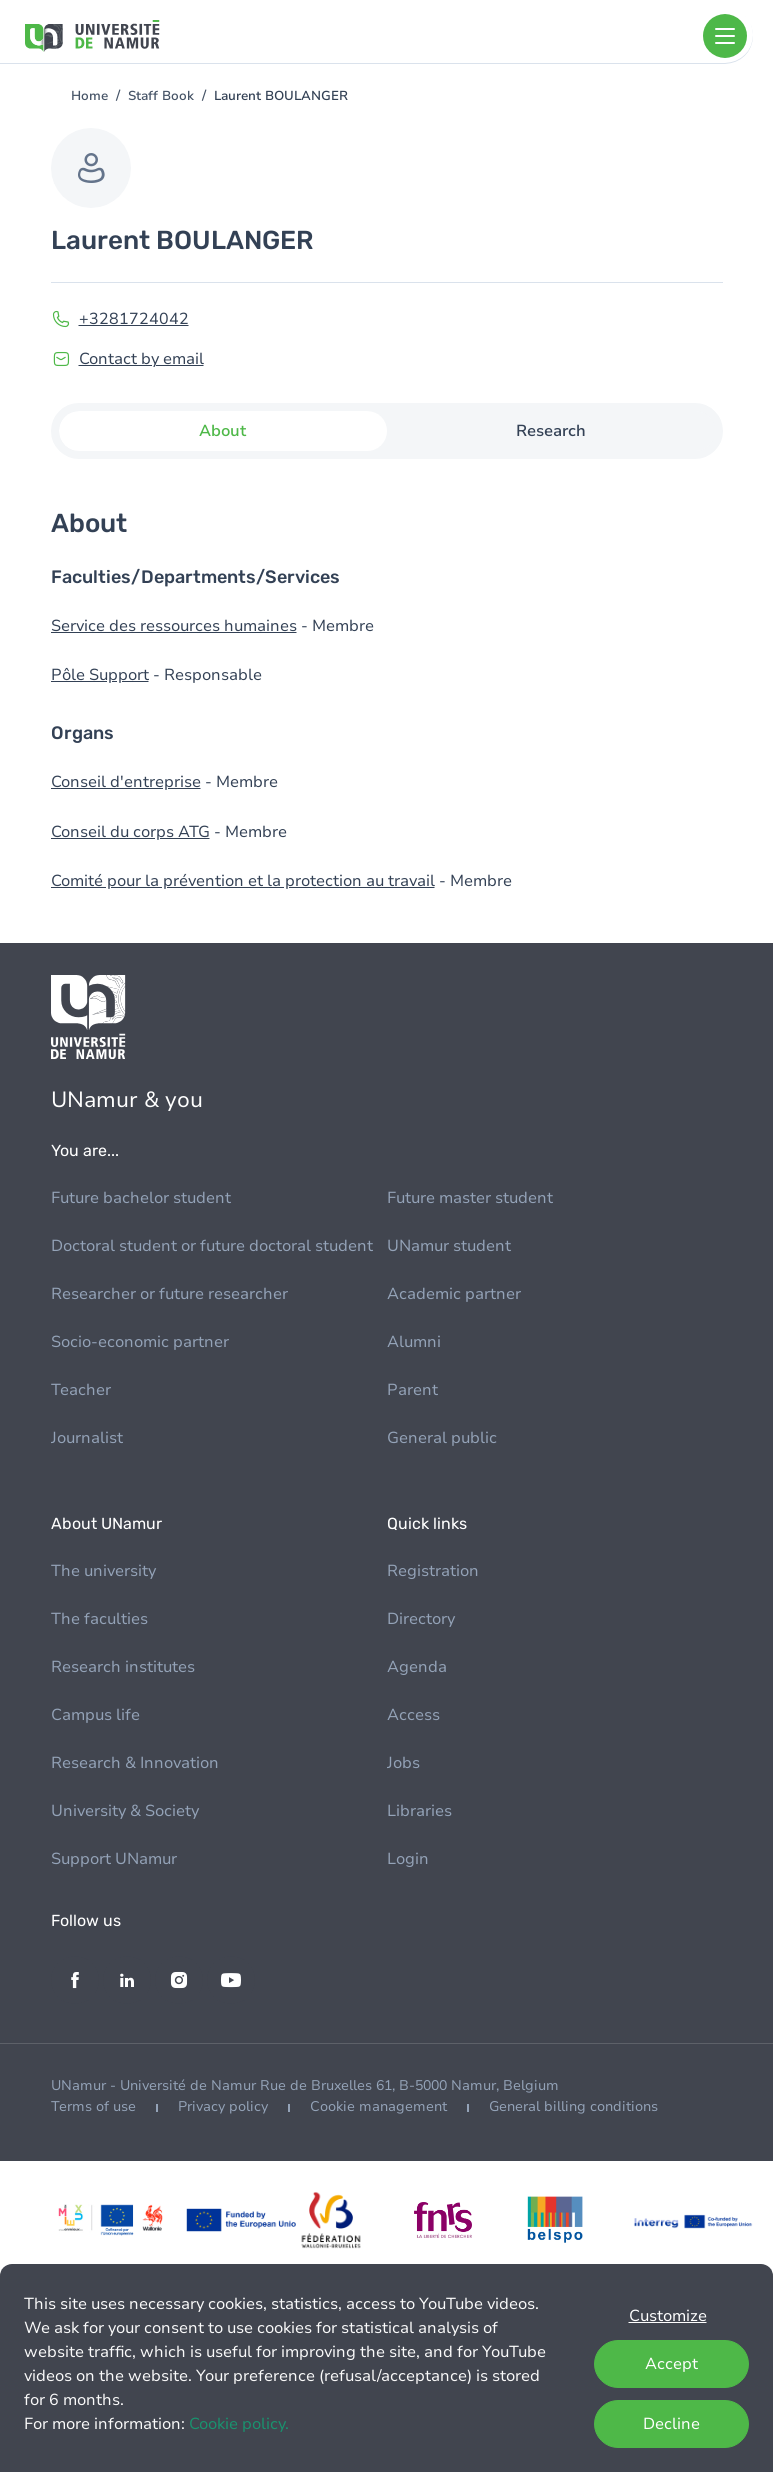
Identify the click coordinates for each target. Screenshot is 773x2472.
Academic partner (454, 1294)
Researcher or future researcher (169, 1294)
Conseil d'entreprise (126, 782)
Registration (433, 1571)
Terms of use (93, 2106)
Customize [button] (668, 2316)
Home (89, 96)
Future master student (470, 1198)
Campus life (95, 1715)
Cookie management (378, 2106)
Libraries (419, 1811)
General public (442, 1438)
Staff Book (161, 96)
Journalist (87, 1438)
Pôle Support (100, 675)
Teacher (81, 1390)
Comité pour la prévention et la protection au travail (243, 881)
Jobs (403, 1763)
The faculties (99, 1619)
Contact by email (141, 359)
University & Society (125, 1811)
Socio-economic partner (140, 1342)
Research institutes (123, 1667)
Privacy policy (223, 2106)
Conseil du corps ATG (130, 832)
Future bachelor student (141, 1198)
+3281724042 (134, 319)
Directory (421, 1619)
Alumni (414, 1342)
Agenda (417, 1667)
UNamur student (449, 1246)
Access (413, 1715)
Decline (671, 2424)
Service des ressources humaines (174, 626)
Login (408, 1859)
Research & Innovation (135, 1763)
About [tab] (222, 431)
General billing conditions (573, 2106)
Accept (671, 2364)
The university (103, 1571)
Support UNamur (114, 1859)
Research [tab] (551, 431)
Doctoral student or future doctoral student (212, 1246)
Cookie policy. (239, 2424)
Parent (412, 1390)
